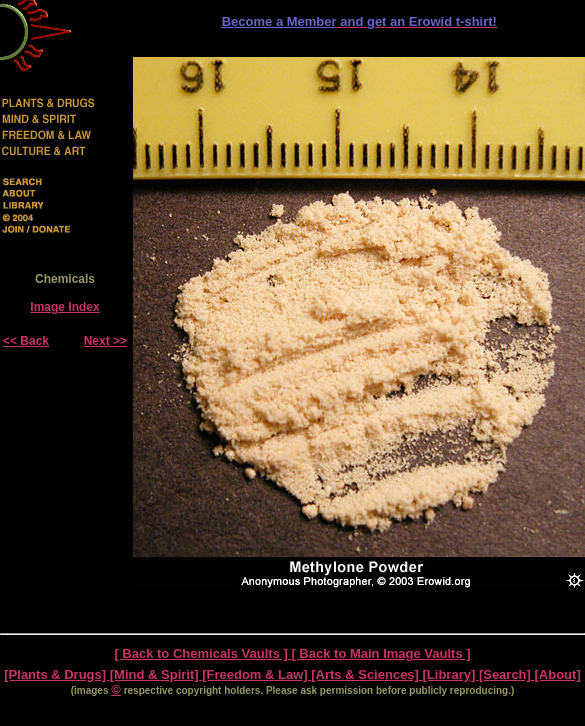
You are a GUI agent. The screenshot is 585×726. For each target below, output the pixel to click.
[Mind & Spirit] (156, 674)
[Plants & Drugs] (56, 674)
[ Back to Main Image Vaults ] (380, 653)
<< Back (26, 341)
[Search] (507, 674)
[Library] (451, 674)
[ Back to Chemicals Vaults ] (202, 653)
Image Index (64, 307)
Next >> (105, 341)
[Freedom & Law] (256, 674)
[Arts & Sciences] (366, 674)
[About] (558, 674)
